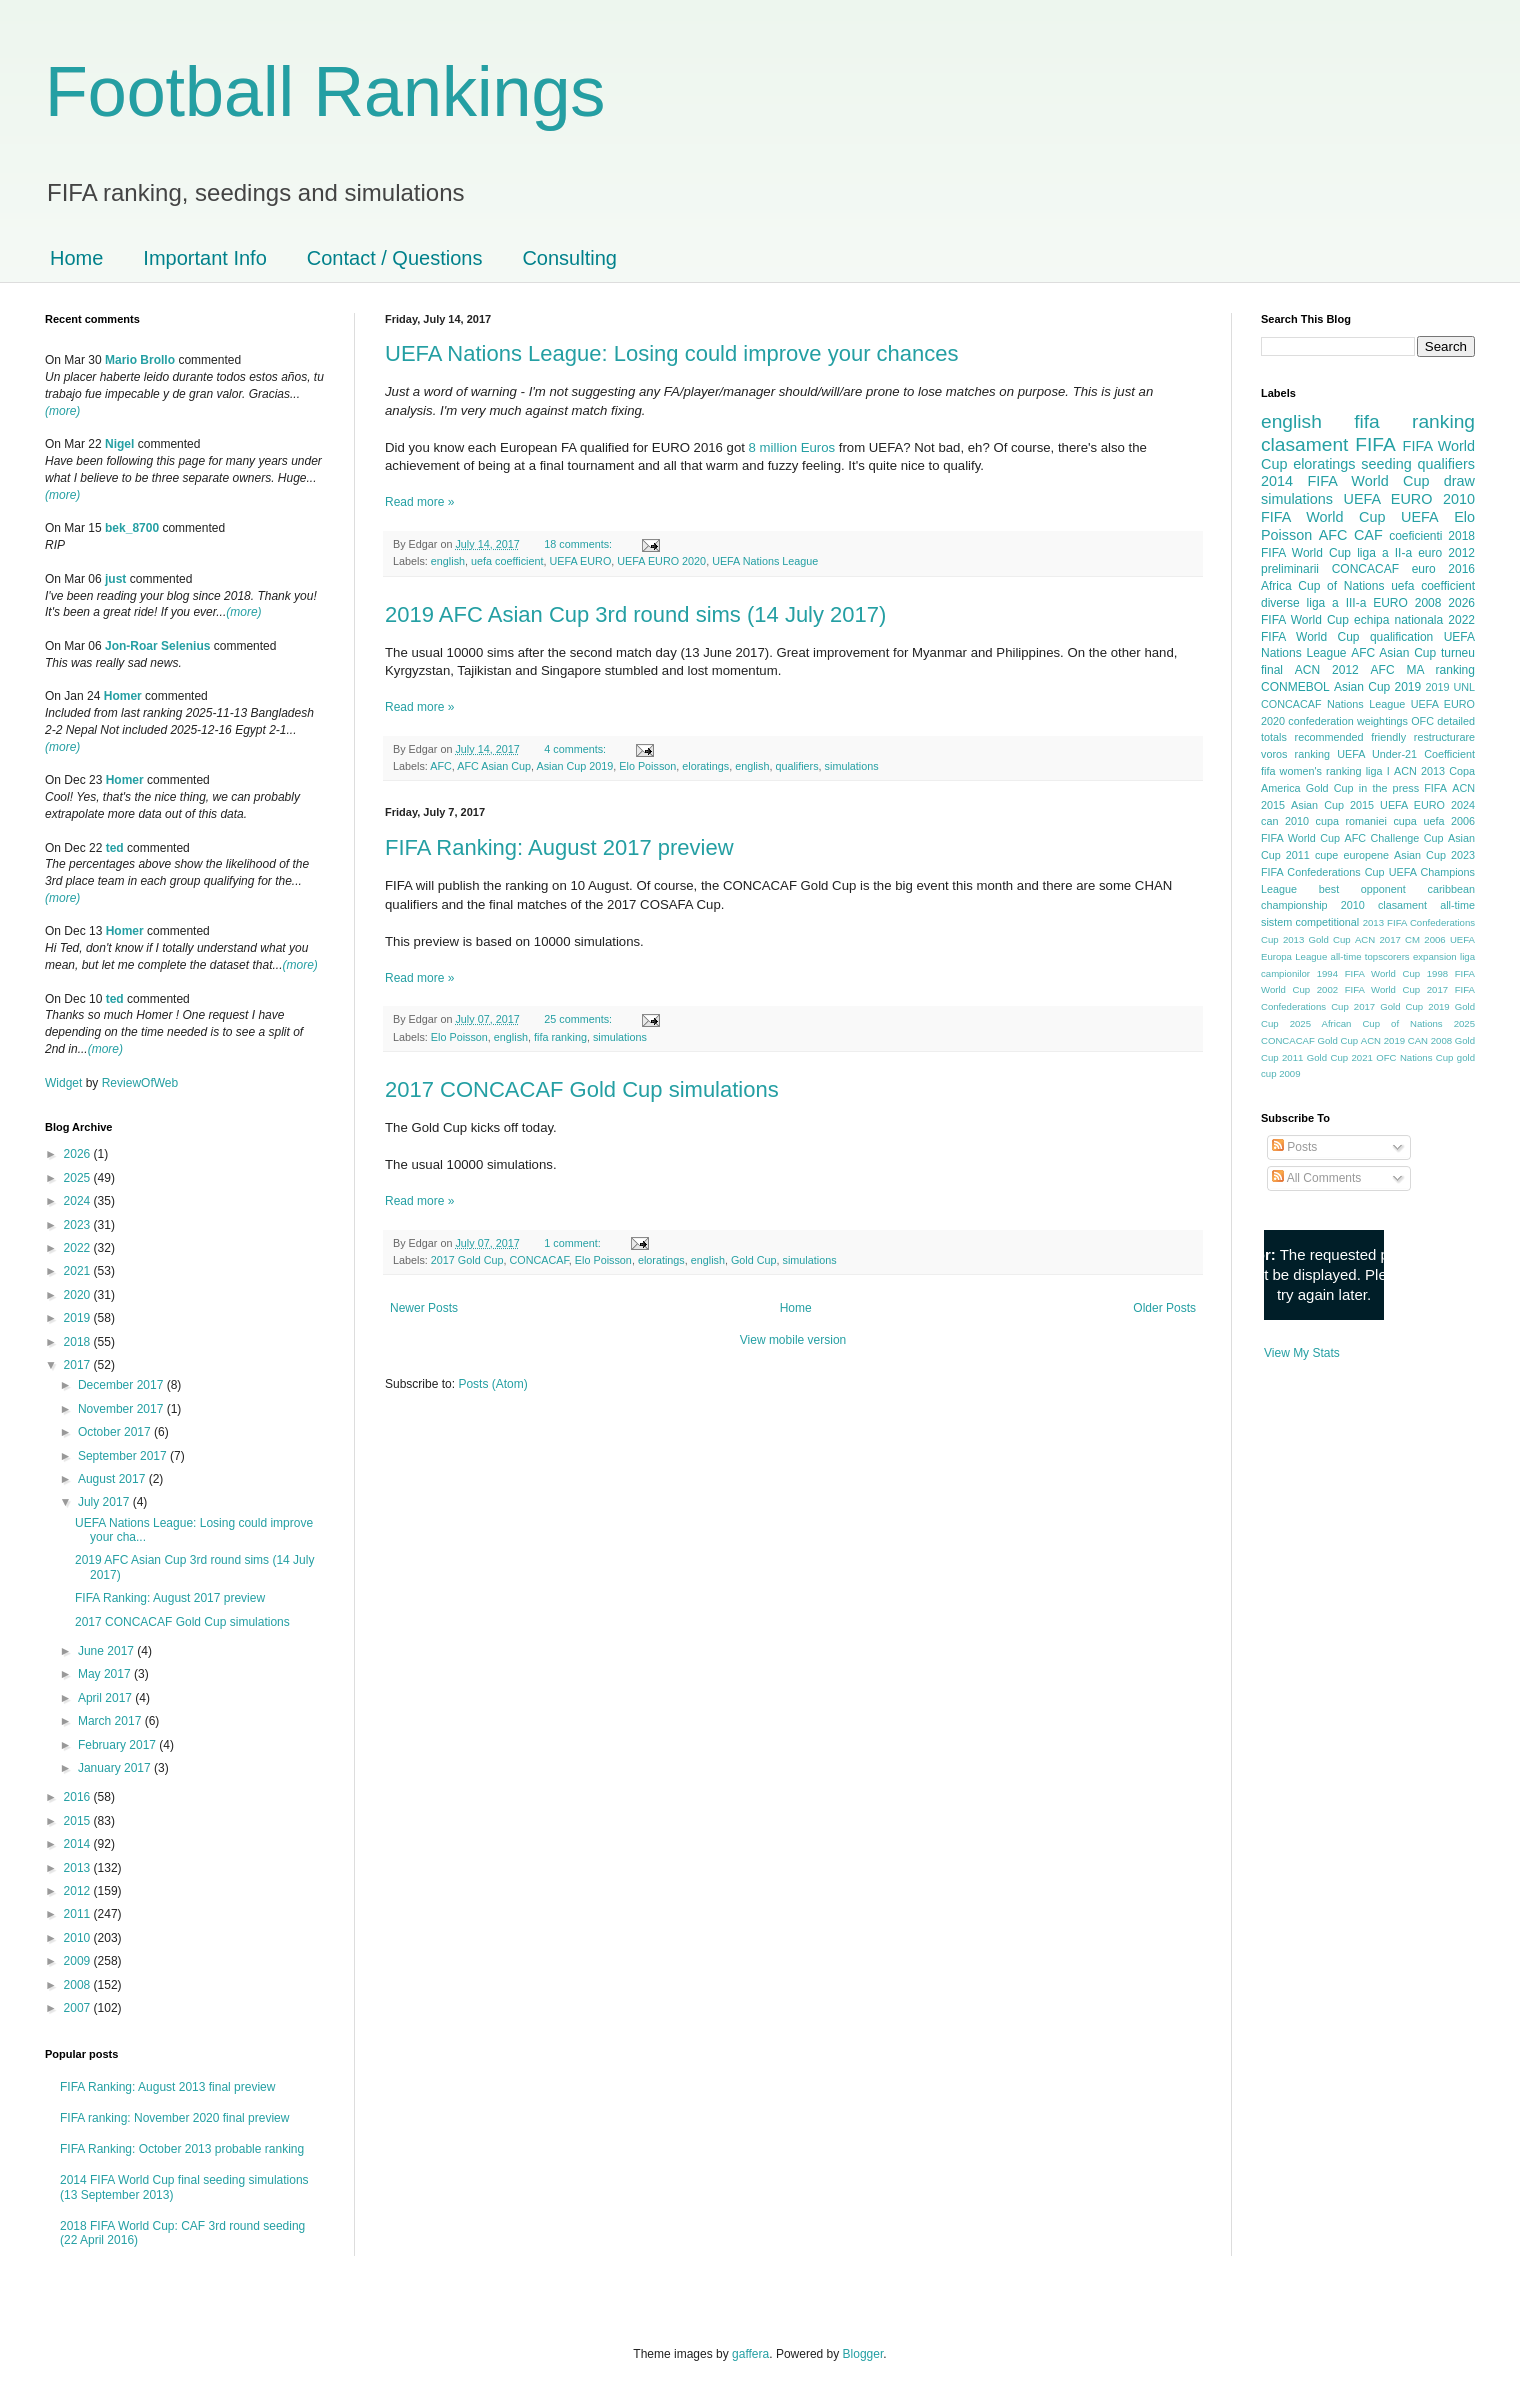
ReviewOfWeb (140, 1083)
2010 (79, 1938)
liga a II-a (1384, 553)
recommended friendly (1351, 737)
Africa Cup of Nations (1322, 586)
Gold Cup (754, 1260)
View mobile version (793, 1340)
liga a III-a (1337, 603)
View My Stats (1302, 1353)
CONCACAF (538, 1260)
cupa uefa (1418, 821)
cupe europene (1352, 855)
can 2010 (1285, 821)
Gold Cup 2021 (1340, 1057)
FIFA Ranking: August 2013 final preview (167, 2087)
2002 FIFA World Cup (1368, 989)
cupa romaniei (1351, 821)
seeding (1386, 464)
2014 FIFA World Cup (1345, 481)
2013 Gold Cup (1317, 939)
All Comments (1316, 1178)
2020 (79, 1295)
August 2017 (113, 1479)
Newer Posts (424, 1308)
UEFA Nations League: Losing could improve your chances (672, 353)
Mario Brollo (140, 360)
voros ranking (1295, 754)
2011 (79, 1914)
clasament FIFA (1328, 444)
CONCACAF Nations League (1333, 704)
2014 (79, 1844)
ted (115, 848)
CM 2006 (1425, 939)
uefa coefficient (507, 561)
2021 (79, 1271)
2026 (79, 1154)
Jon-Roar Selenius (157, 646)
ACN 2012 (1327, 670)
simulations (852, 766)
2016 (79, 1797)
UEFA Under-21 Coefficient (1406, 754)
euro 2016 (1443, 569)
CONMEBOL (1295, 687)
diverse (1280, 603)
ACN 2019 (1383, 1040)
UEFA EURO (580, 561)
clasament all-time (1426, 905)
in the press (1389, 788)
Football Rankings (325, 92)
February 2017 (118, 1745)
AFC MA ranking (1423, 670)
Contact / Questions (395, 258)
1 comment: (573, 1243)
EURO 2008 (1407, 603)
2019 (79, 1318)
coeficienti (1415, 536)
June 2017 (107, 1651)
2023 (79, 1225)
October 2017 (116, 1432)
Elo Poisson (647, 766)
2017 (79, 1365)
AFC (441, 766)
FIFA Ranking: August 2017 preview (559, 847)
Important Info (204, 258)
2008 (79, 1985)
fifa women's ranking (1311, 771)
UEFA (1420, 517)
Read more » (419, 502)
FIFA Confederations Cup (1323, 872)
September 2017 (124, 1456)
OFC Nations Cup (1414, 1057)
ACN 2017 (1378, 939)
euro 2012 (1446, 553)
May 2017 (106, 1674)
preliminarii (1290, 569)
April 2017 (106, 1698)
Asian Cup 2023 (1434, 855)
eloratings (705, 766)
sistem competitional (1310, 922)
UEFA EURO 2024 (1427, 805)
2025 (79, 1178)
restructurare (1444, 737)
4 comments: (576, 749)
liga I (1378, 771)
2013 (79, 1868)
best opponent (1362, 889)
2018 (79, 1342)
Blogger (863, 2354)
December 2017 (122, 1385)
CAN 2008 (1430, 1040)
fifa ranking (560, 1037)
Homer (123, 696)
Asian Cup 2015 (1332, 805)
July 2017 (105, 1502)
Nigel (119, 444)
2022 (79, 1248)
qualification (1401, 637)
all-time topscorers (1370, 956)
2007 (79, 2008)
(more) (62, 411)
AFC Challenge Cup (1393, 838)
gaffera (750, 2354)
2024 (79, 1201)
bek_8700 (132, 528)
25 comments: (579, 1019)
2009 (79, 1961)
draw (1459, 481)
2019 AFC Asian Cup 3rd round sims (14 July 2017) (635, 614)
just (115, 579)
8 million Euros (792, 447)
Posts (1294, 1147)
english (448, 561)
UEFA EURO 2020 (661, 561)
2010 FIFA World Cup (1368, 508)
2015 (79, 1821)
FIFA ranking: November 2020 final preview (174, 2118)
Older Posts (1164, 1308)
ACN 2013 (1419, 771)
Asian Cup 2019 (574, 766)
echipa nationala (1398, 620)
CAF (1368, 535)
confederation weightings (1348, 721)
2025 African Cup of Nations (1366, 1023)
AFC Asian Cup (494, 766)
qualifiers (796, 766)
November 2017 (122, 1409)
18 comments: (579, 544)
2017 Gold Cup (467, 1260)
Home (76, 258)
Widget (65, 1083)
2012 (79, 1891)
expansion (1435, 956)
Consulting (569, 258)
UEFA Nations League (765, 561)
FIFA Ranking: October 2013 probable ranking (182, 2149)
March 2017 (111, 1721)
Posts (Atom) (492, 1384)
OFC (1422, 721)
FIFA (1435, 788)
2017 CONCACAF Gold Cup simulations (582, 1089)
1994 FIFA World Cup (1368, 973)
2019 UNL (1450, 687)
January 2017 (116, 1768)
